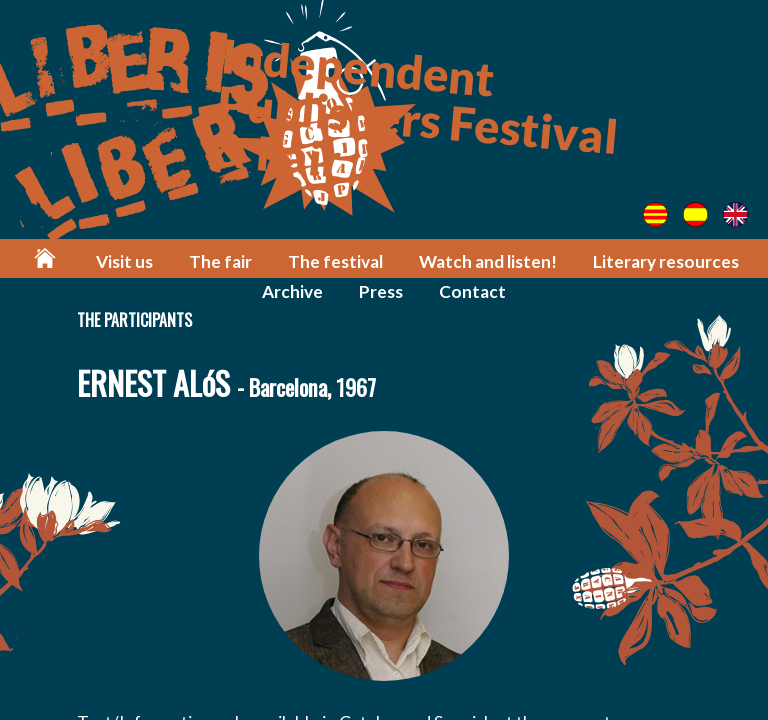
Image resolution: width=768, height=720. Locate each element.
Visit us (124, 261)
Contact (472, 291)
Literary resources (666, 261)
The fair (220, 261)
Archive (292, 291)
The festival (335, 261)
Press (381, 291)
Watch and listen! (488, 261)
